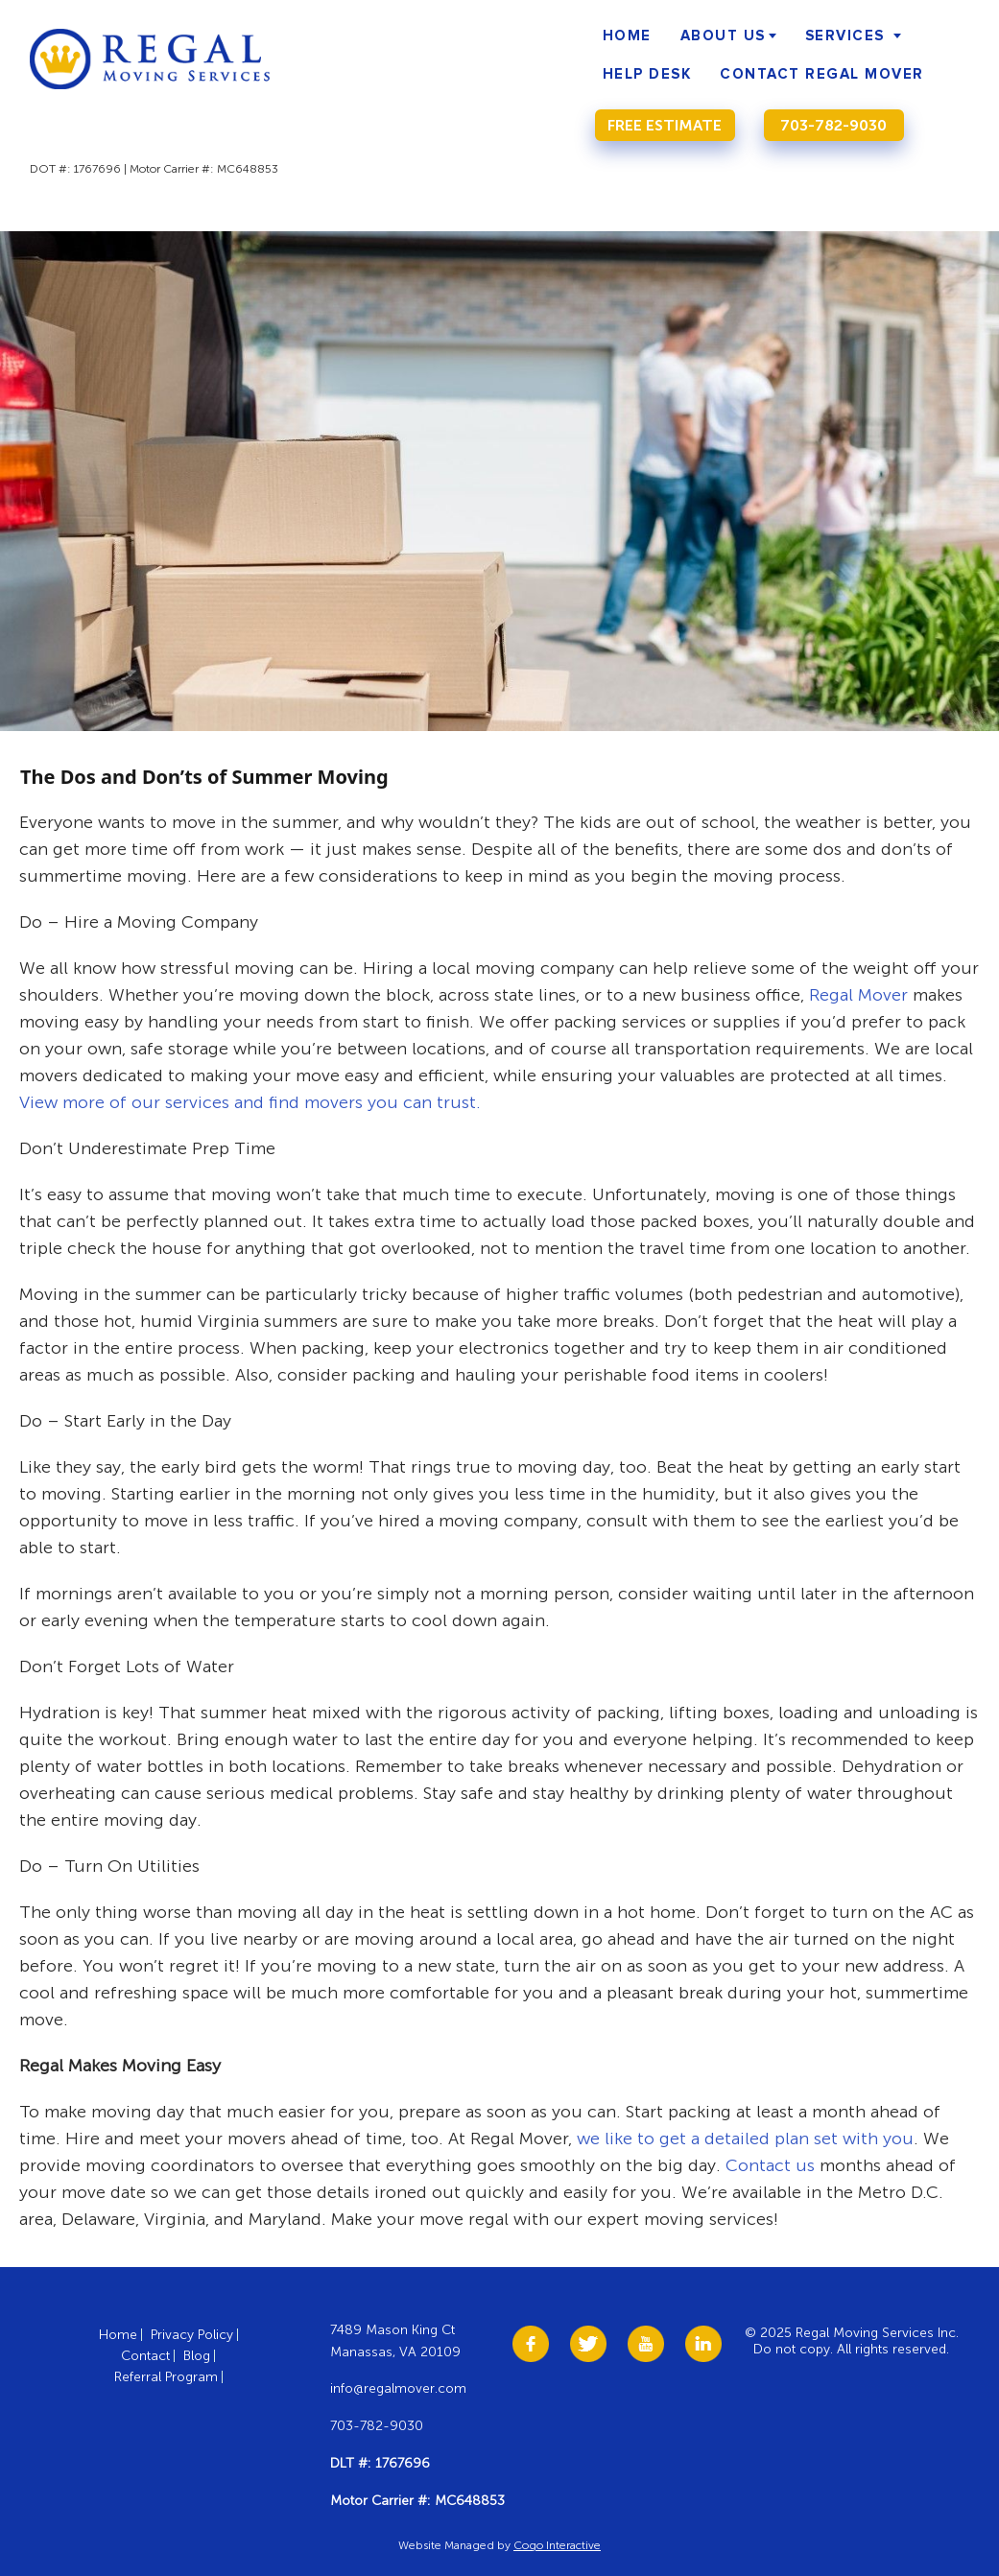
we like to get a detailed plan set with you (745, 2138)
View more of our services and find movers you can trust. (250, 1102)
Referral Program (166, 2377)
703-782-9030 (833, 125)
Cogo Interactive (557, 2545)
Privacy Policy (192, 2335)
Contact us (770, 2165)
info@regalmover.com (398, 2388)
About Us (723, 36)
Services (845, 36)
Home (627, 36)
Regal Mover (858, 994)
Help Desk (647, 74)
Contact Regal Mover (822, 74)
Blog (196, 2356)
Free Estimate (664, 125)
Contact (145, 2356)
